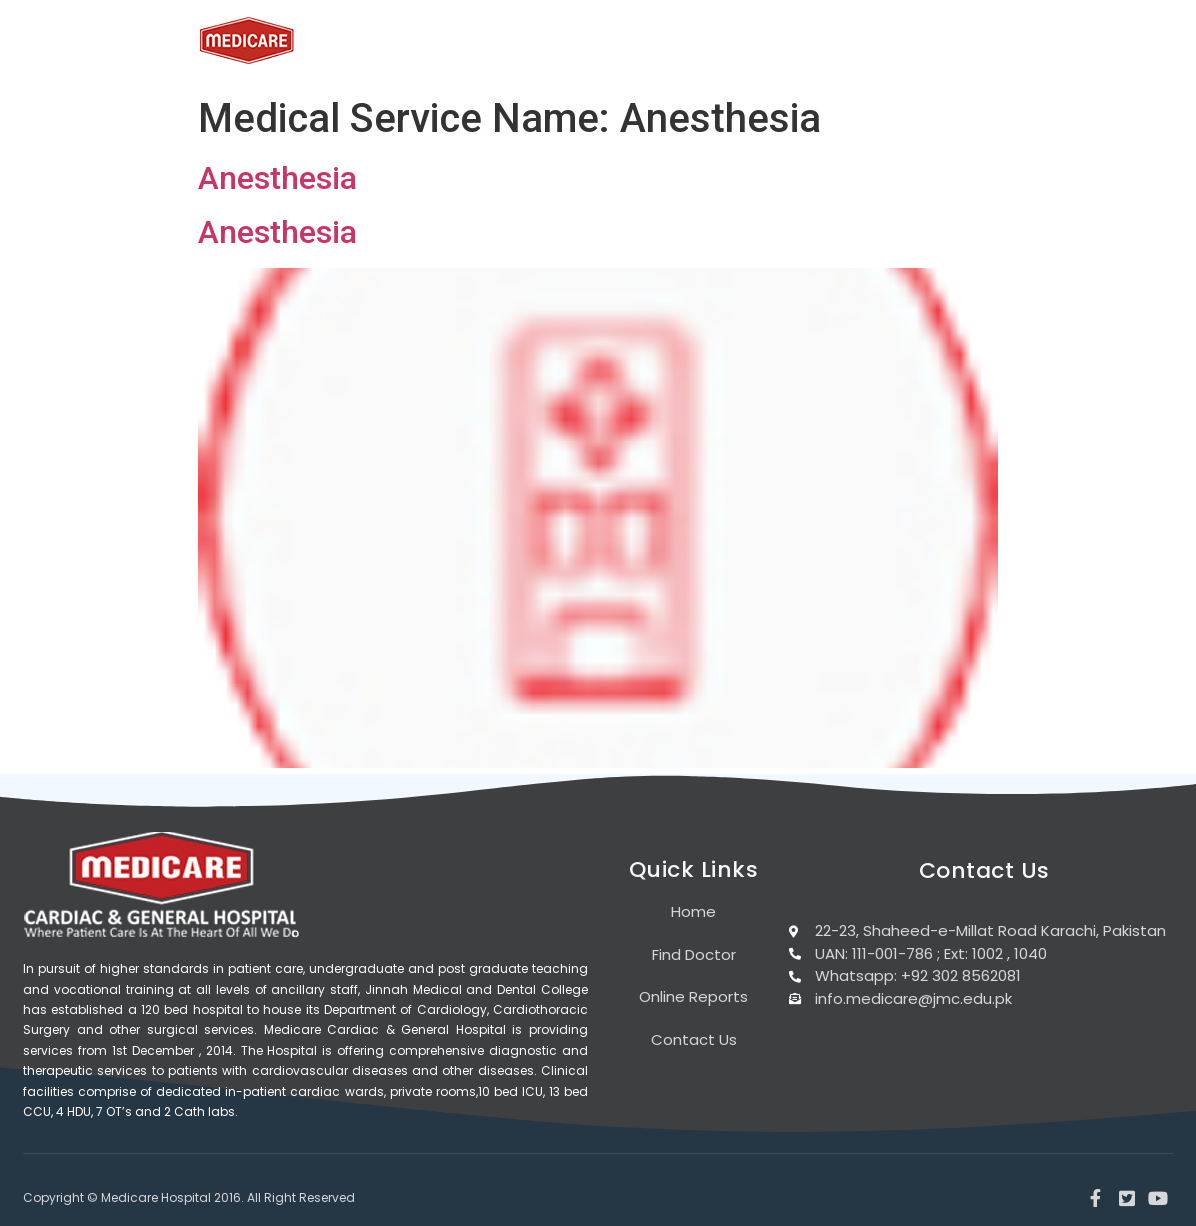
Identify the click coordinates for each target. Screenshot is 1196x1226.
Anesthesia (277, 178)
